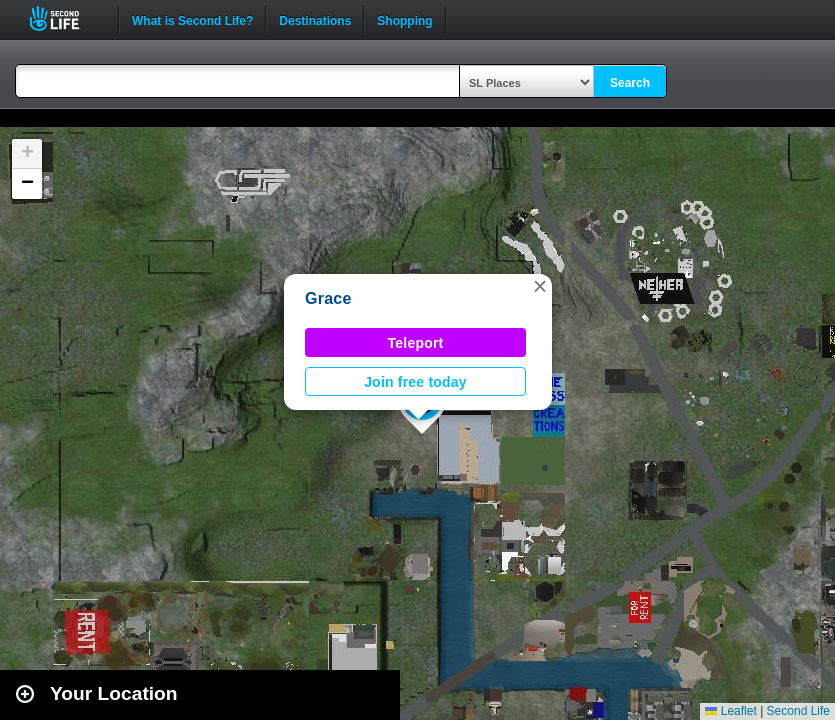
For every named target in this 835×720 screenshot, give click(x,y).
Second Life (65, 18)
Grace (328, 298)
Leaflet (730, 711)
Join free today (415, 382)
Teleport (416, 343)
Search (630, 83)
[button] (540, 286)
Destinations (315, 19)
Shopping (404, 19)
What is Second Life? (192, 19)
